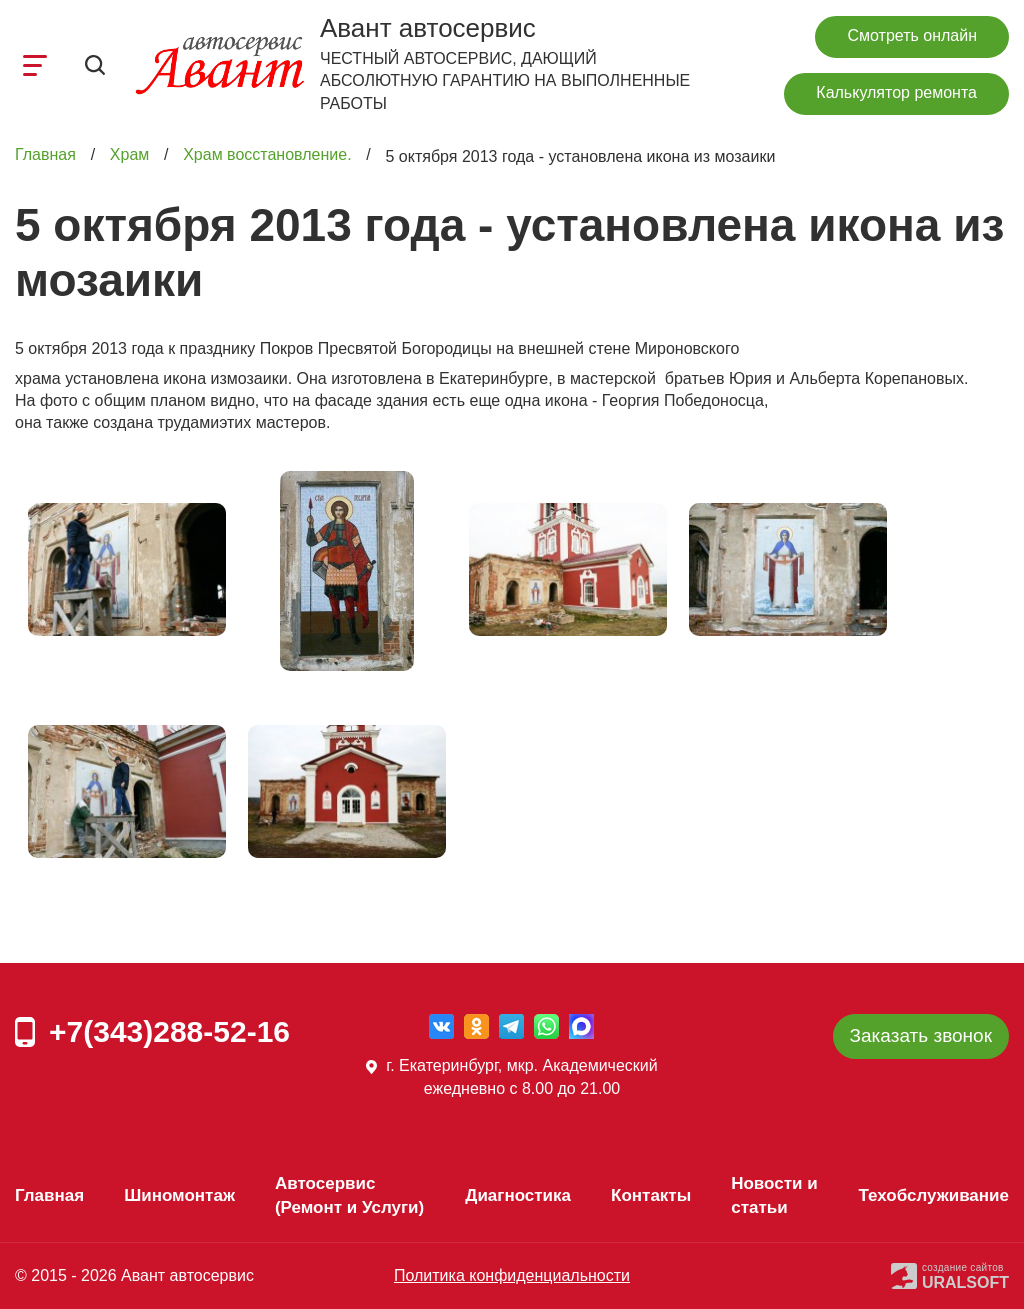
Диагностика (518, 1195)
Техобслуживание (933, 1195)
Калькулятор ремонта (896, 92)
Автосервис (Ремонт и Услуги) (349, 1195)
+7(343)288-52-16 (169, 1031)
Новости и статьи (774, 1195)
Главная (45, 155)
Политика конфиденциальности (512, 1275)
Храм (129, 155)
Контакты (651, 1195)
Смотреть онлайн (912, 35)
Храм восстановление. (267, 155)
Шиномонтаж (179, 1195)
